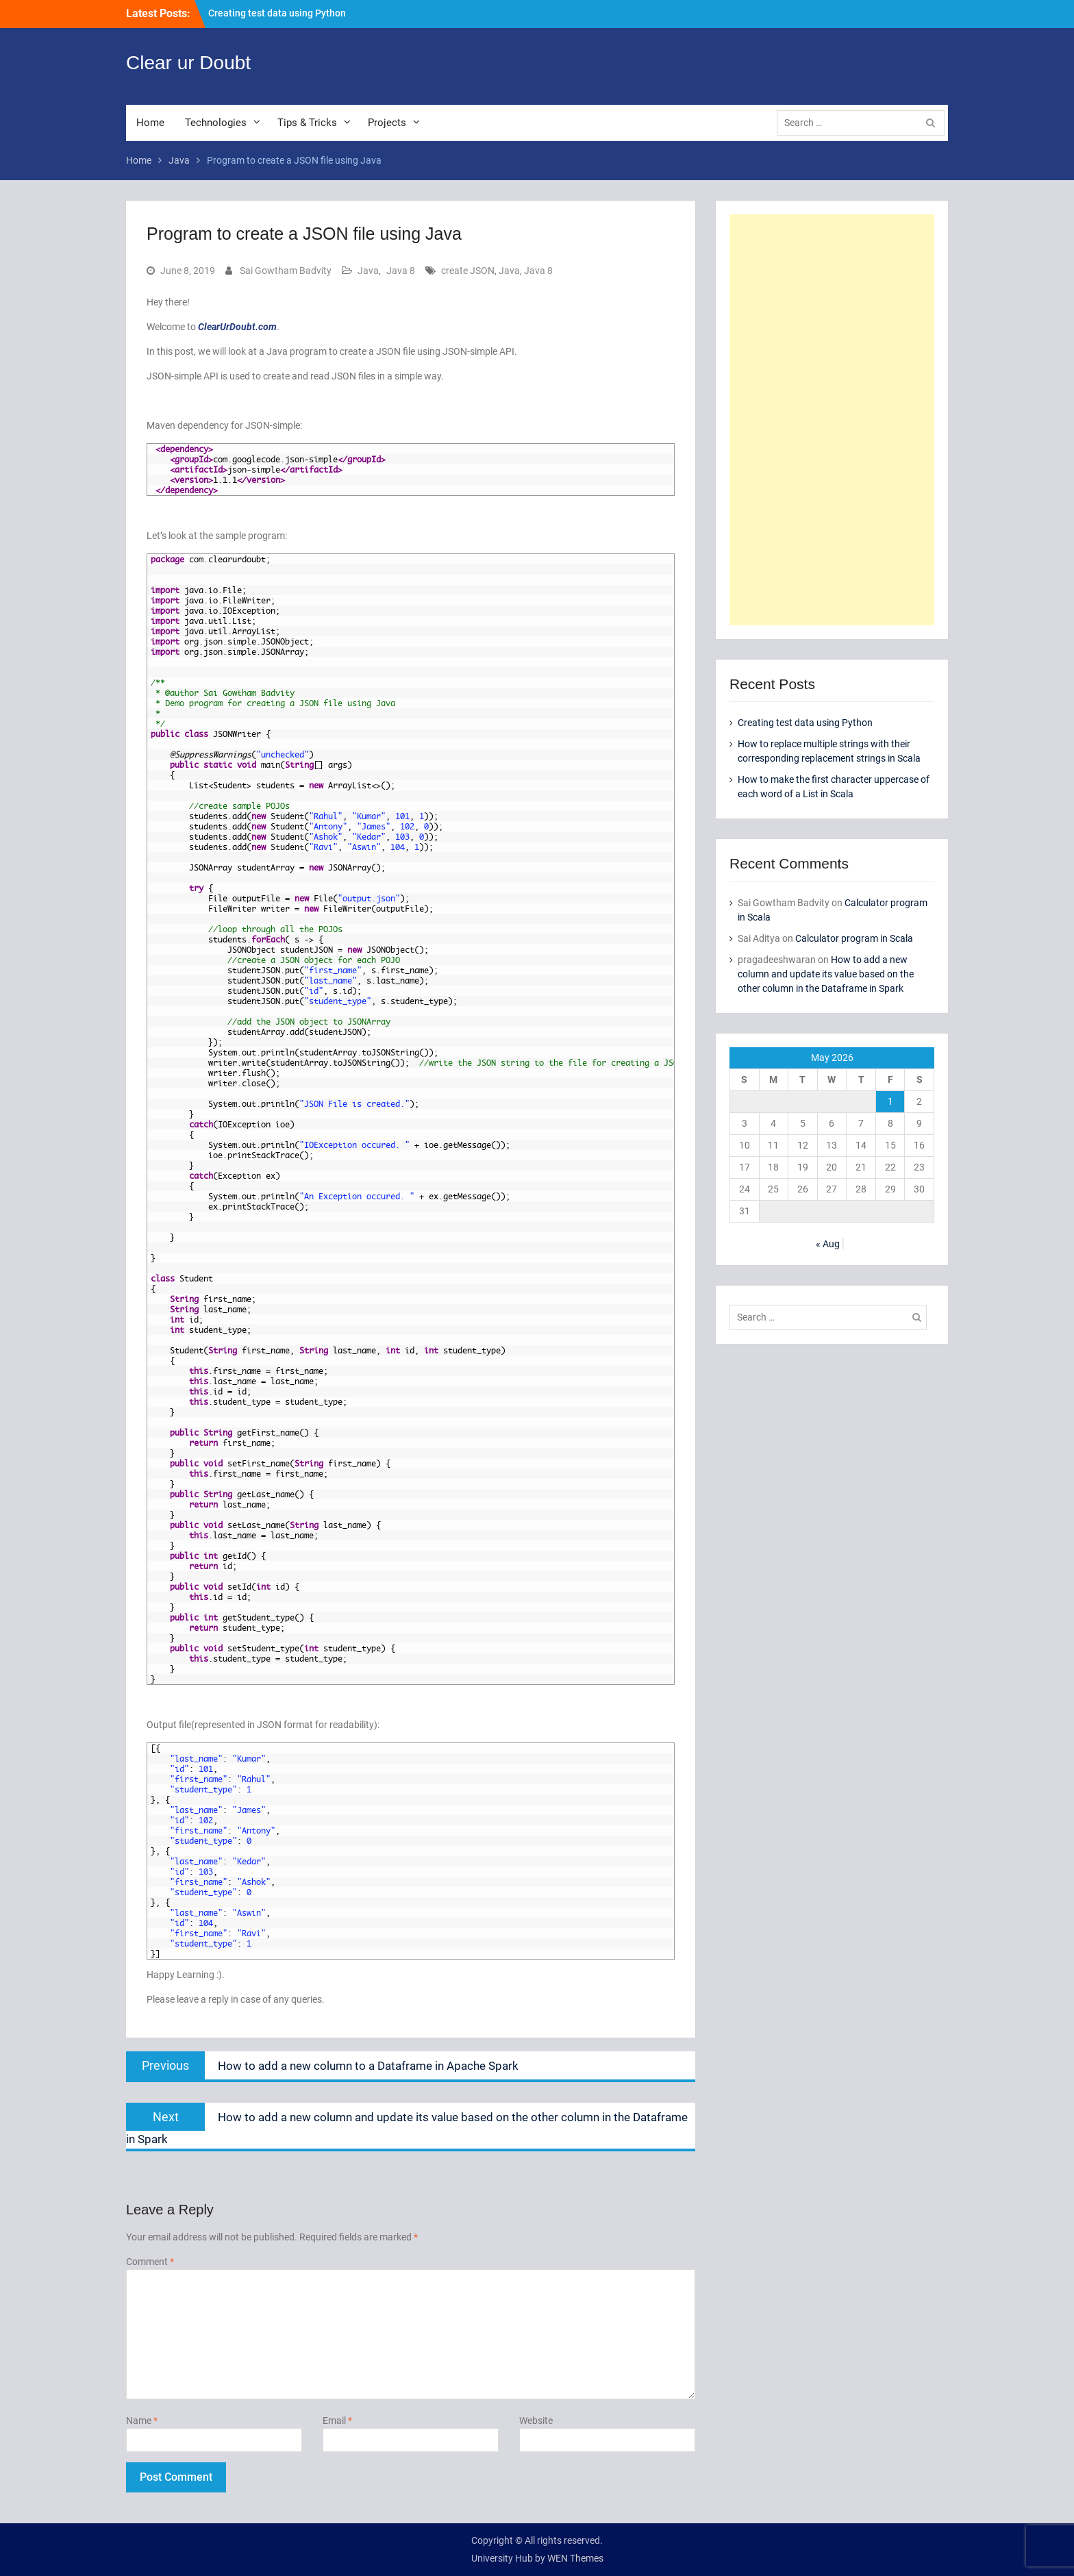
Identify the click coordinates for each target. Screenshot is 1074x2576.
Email (337, 2420)
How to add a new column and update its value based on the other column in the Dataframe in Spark (826, 974)
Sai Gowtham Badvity (286, 270)
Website (536, 2420)
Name (142, 2420)
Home (150, 122)
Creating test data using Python (277, 13)
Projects (387, 122)
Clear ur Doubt (188, 62)
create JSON (468, 270)
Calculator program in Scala (854, 938)
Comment (150, 2261)
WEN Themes (575, 2558)
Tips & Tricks (307, 122)
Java (368, 270)
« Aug (828, 1243)
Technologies (216, 122)
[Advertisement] (831, 419)
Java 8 (400, 270)
